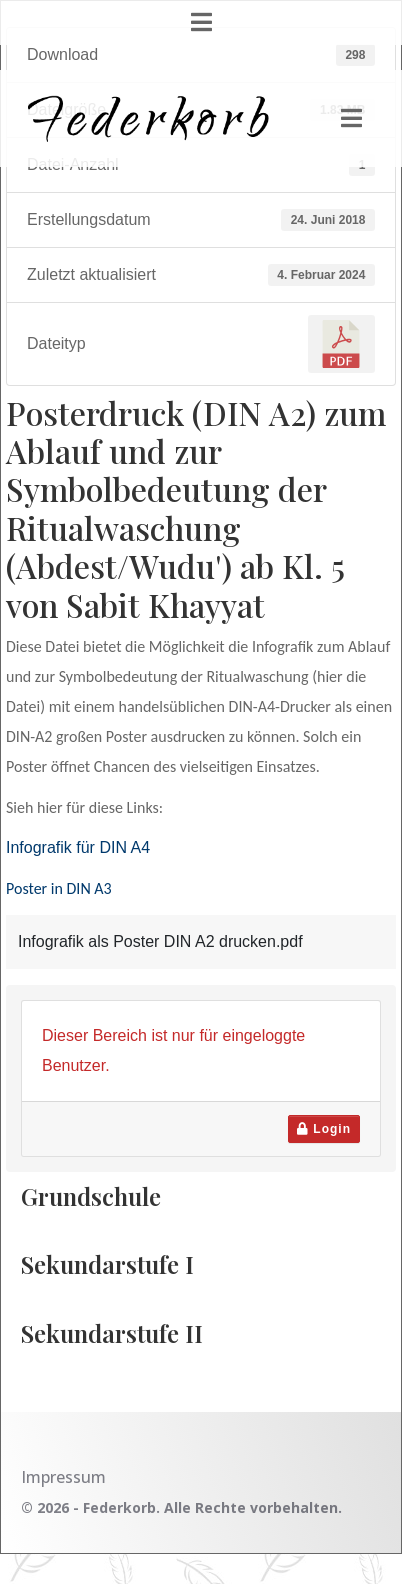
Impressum (63, 1477)
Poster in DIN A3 (59, 888)
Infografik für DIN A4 (78, 847)
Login (324, 1129)
